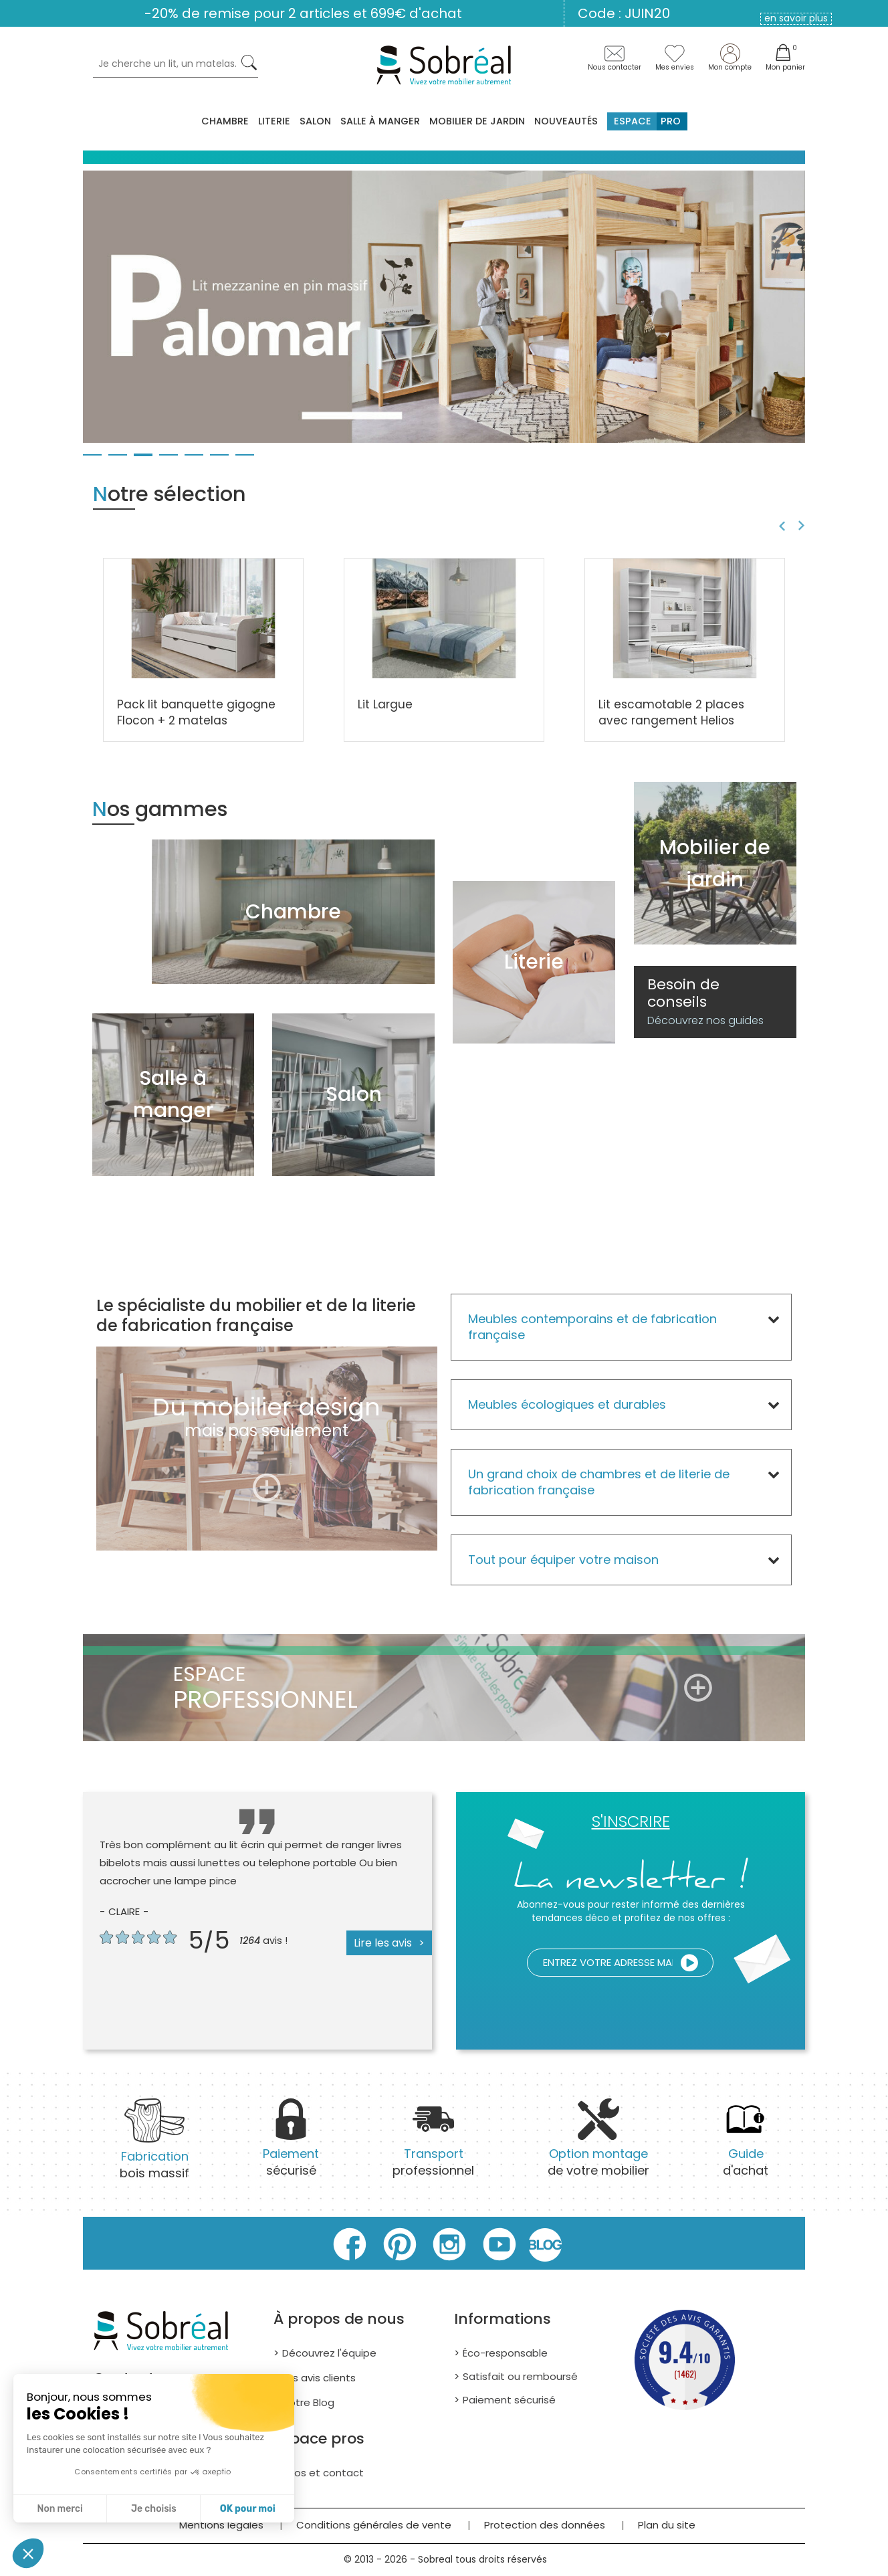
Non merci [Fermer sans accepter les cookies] (59, 2508)
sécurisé (291, 2145)
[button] (28, 2553)
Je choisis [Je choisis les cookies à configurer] (154, 2508)
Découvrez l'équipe (329, 2353)
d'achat (745, 2145)
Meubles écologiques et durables (567, 1404)
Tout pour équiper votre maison (563, 1559)
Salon (315, 121)
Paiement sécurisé (509, 2400)
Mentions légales (221, 2525)
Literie (274, 121)
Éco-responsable (505, 2353)
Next (803, 526)
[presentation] (581, 2009)
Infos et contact (323, 2473)
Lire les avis (383, 1943)
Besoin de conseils (705, 1002)
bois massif (154, 2147)
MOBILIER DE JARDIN (477, 121)
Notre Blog (308, 2402)
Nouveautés (566, 121)
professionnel (433, 2145)
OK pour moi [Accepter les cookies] (247, 2508)
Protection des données (544, 2525)
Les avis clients (319, 2378)
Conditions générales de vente (373, 2525)
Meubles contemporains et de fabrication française (592, 1326)
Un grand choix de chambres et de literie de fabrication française (599, 1482)
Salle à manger (380, 121)
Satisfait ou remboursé (520, 2376)
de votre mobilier (598, 2145)
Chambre (225, 121)
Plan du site (666, 2525)
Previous (780, 526)
